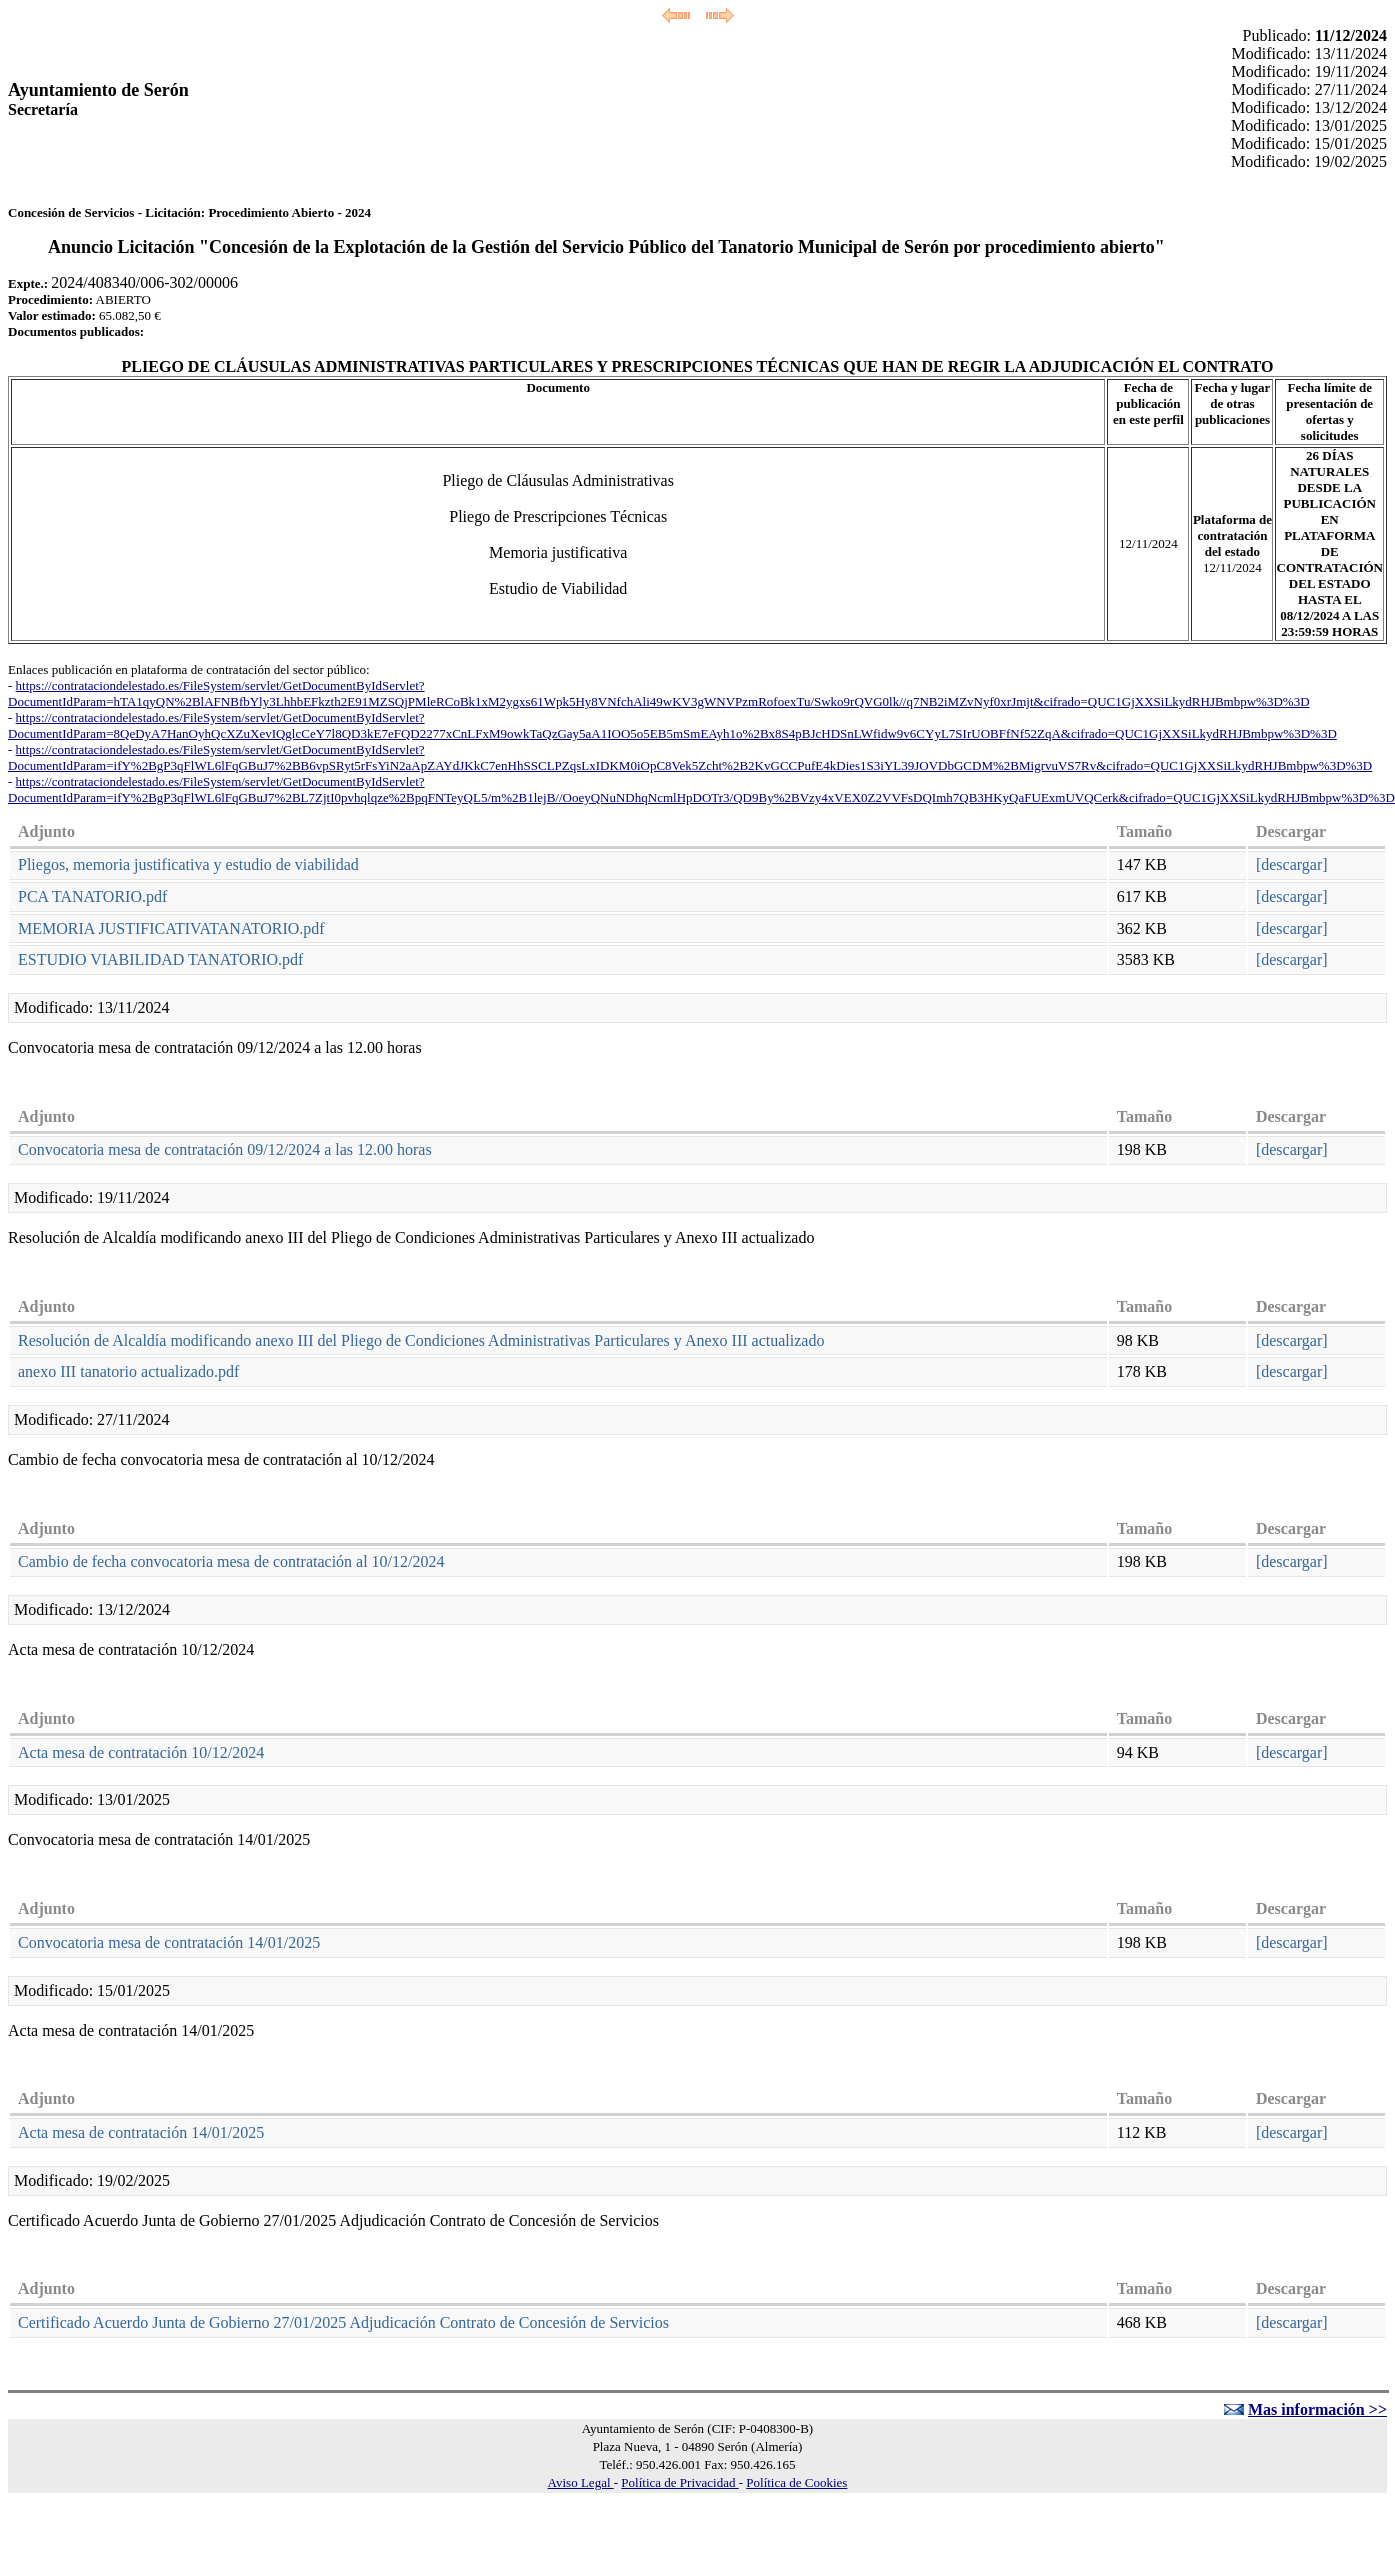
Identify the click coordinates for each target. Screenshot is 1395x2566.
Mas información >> (1317, 2409)
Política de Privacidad (679, 2482)
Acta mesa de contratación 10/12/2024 (141, 1752)
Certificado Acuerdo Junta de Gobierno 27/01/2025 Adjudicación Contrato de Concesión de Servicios (343, 2322)
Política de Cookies (796, 2482)
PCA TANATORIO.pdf (92, 896)
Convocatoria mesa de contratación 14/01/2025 (169, 1942)
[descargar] (1292, 864)
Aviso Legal (581, 2482)
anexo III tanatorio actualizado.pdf (128, 1371)
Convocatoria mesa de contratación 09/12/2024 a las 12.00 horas (225, 1149)
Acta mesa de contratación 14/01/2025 (141, 2132)
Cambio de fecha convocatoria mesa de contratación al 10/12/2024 (231, 1561)
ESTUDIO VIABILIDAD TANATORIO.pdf (160, 959)
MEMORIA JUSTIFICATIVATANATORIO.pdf (171, 928)
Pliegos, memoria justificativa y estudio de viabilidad (188, 864)
